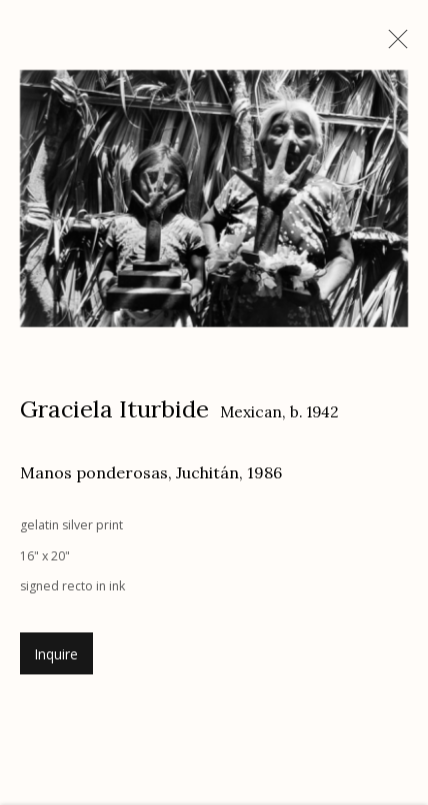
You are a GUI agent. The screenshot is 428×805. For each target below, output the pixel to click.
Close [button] (393, 45)
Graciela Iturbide (114, 411)
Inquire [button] (56, 657)
